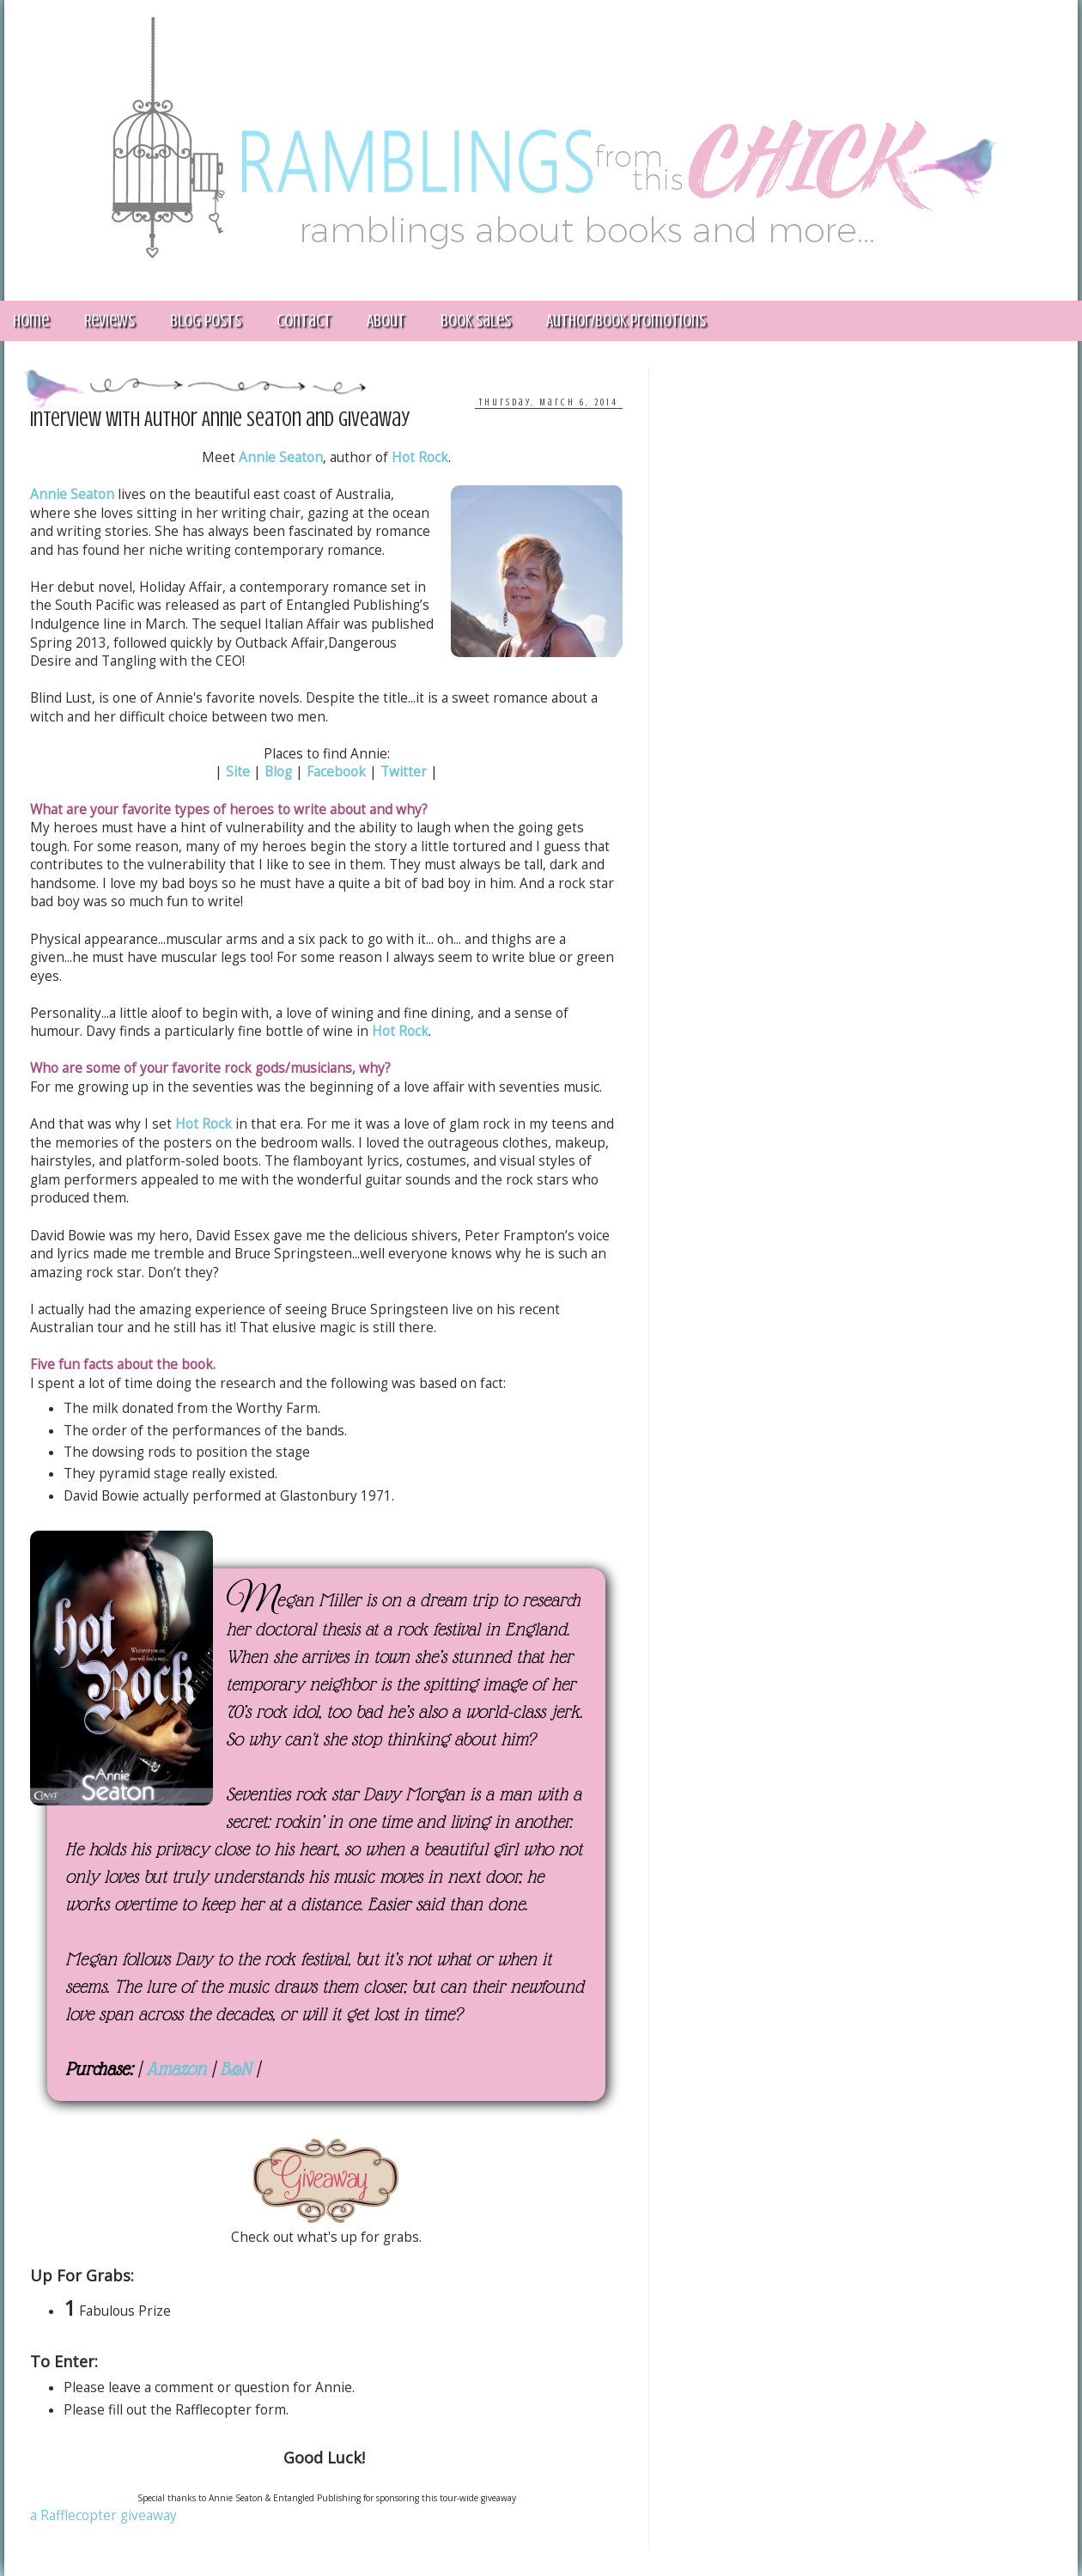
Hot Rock (420, 457)
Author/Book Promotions (626, 321)
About (386, 321)
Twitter (403, 772)
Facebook (336, 772)
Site (238, 772)
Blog (278, 772)
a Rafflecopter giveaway (103, 2515)
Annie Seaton (281, 457)
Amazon (176, 2069)
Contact (304, 321)
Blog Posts (205, 321)
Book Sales (476, 321)
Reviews (109, 321)
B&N (235, 2069)
